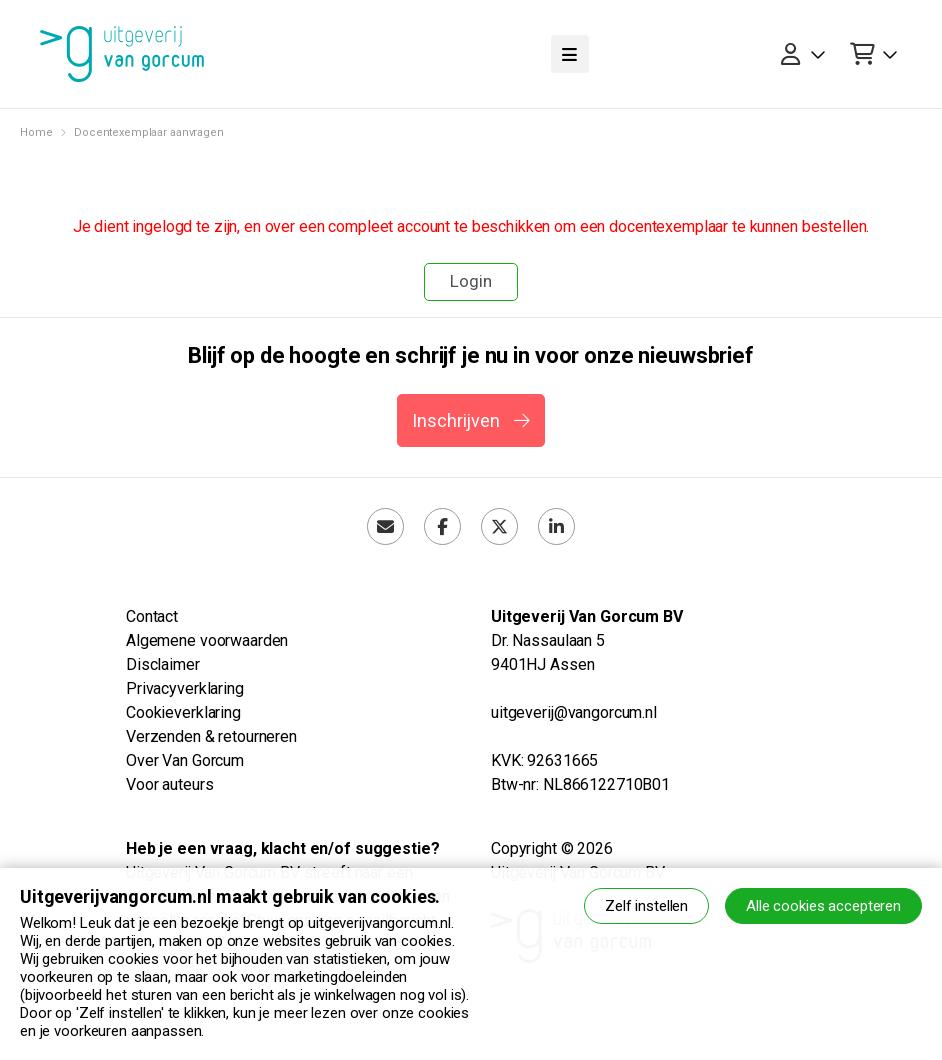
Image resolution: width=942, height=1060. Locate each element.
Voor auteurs (169, 784)
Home (36, 132)
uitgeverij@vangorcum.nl (574, 712)
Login (470, 281)
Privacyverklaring (185, 688)
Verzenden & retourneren (211, 736)
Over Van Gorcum (185, 760)
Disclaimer (163, 664)
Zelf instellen (646, 906)
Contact (152, 616)
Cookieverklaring (183, 712)
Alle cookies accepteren (823, 906)
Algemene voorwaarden (207, 640)
